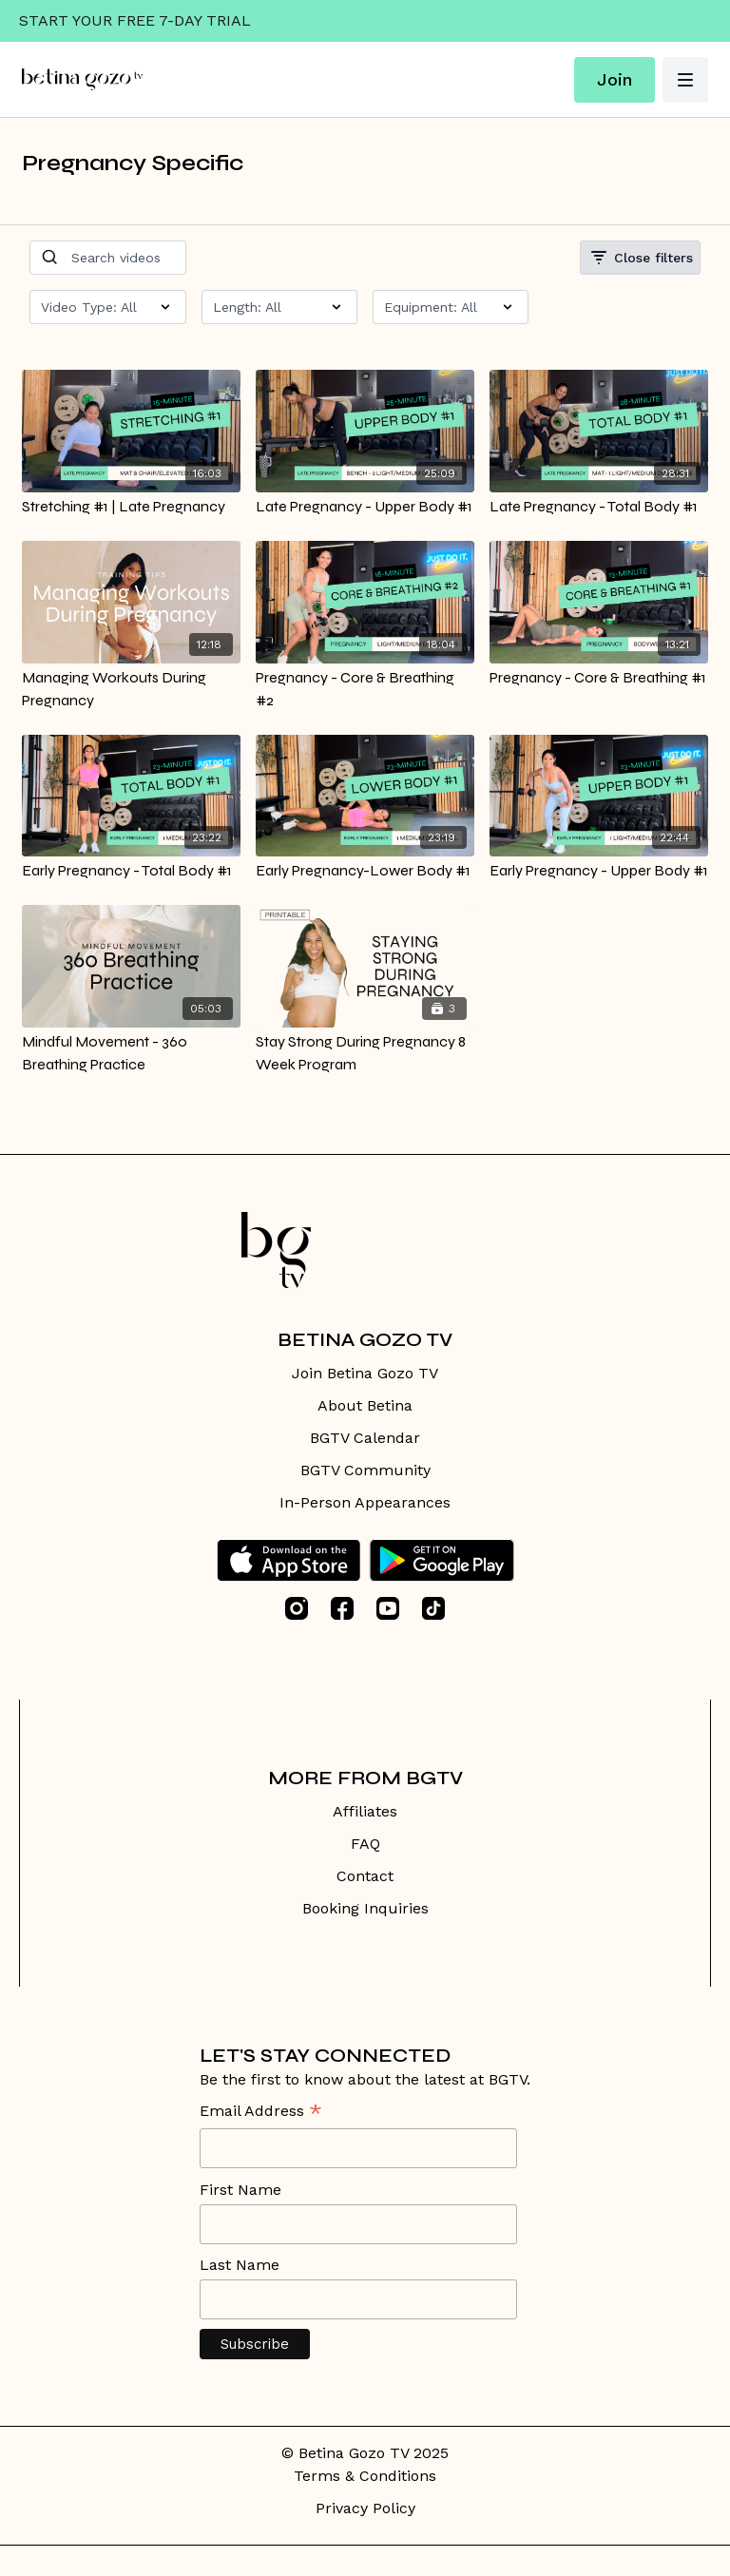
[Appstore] (288, 1560)
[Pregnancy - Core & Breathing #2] (365, 689)
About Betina (365, 1405)
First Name (240, 2190)
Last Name (239, 2265)
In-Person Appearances (365, 1502)
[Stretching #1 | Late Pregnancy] (131, 506)
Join (614, 79)
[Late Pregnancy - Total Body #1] (599, 506)
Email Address (261, 2112)
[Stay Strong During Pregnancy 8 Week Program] (365, 1053)
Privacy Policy (365, 2508)
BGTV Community (365, 1470)
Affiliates (365, 1811)
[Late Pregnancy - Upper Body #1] (365, 506)
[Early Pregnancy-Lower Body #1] (365, 870)
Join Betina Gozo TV (365, 1373)
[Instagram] (296, 1608)
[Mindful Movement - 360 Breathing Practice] (131, 1053)
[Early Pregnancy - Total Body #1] (131, 870)
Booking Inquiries (365, 1908)
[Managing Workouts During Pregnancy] (131, 689)
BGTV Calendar (365, 1438)
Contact (365, 1876)
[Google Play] (442, 1560)
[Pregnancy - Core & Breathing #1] (599, 677)
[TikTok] (433, 1608)
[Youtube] (387, 1608)
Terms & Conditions (365, 2476)
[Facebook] (342, 1608)
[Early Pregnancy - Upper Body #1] (599, 870)
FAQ (365, 1844)
